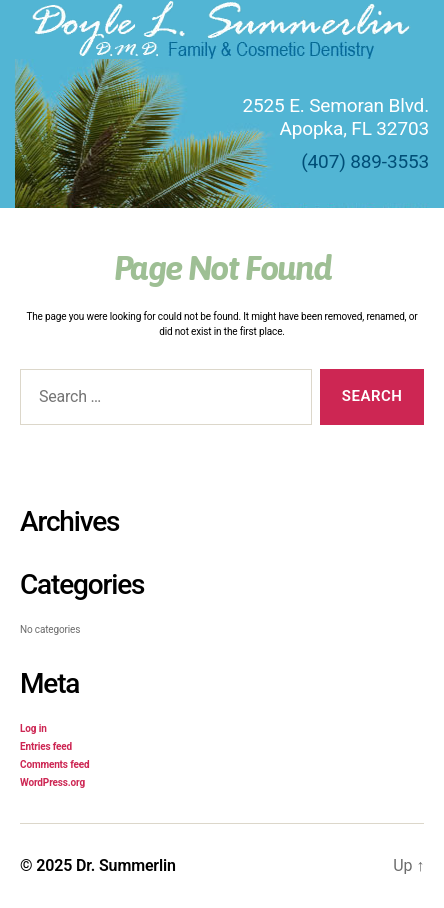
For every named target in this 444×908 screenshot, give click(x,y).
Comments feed (54, 764)
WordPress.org (52, 782)
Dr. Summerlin (126, 865)
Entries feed (46, 746)
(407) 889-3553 (365, 161)
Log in (33, 728)
